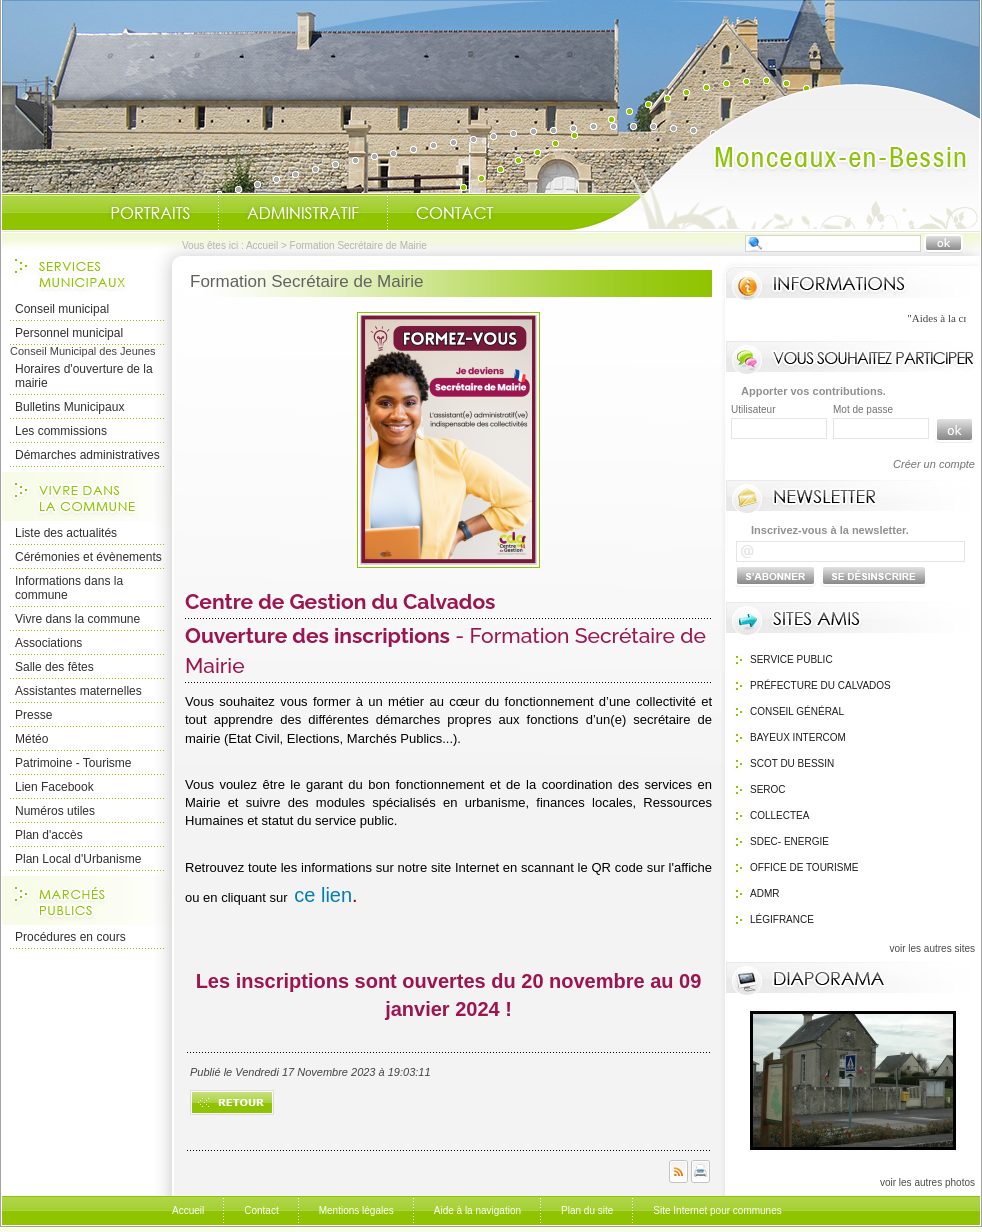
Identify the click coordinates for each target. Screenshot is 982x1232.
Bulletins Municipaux (69, 407)
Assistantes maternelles (78, 691)
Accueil (775, 156)
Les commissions (61, 431)
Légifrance (782, 919)
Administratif (303, 213)
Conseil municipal (62, 309)
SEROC (768, 789)
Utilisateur (753, 409)
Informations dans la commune (69, 588)
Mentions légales (356, 1210)
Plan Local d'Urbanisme (78, 859)
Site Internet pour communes (717, 1210)
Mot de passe (863, 409)
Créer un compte (934, 464)
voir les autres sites (932, 948)
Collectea (779, 815)
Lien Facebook (54, 787)
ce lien (323, 895)
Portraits (150, 213)
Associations (48, 643)
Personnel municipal (69, 333)
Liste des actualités (66, 533)
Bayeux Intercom (798, 737)
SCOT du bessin (792, 763)
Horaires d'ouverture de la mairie (84, 376)
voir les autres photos (927, 1182)
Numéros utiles (55, 811)
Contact (455, 213)
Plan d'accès (49, 835)
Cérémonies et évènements (88, 557)
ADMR (764, 893)
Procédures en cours (70, 937)
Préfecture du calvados (820, 685)
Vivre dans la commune (77, 619)
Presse (33, 715)
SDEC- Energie (789, 841)
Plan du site (587, 1210)
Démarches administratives (87, 455)
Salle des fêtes (54, 667)
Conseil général (797, 711)
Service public (791, 659)
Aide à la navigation (477, 1210)
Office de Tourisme (804, 867)
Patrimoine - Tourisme (73, 763)
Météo (31, 739)
